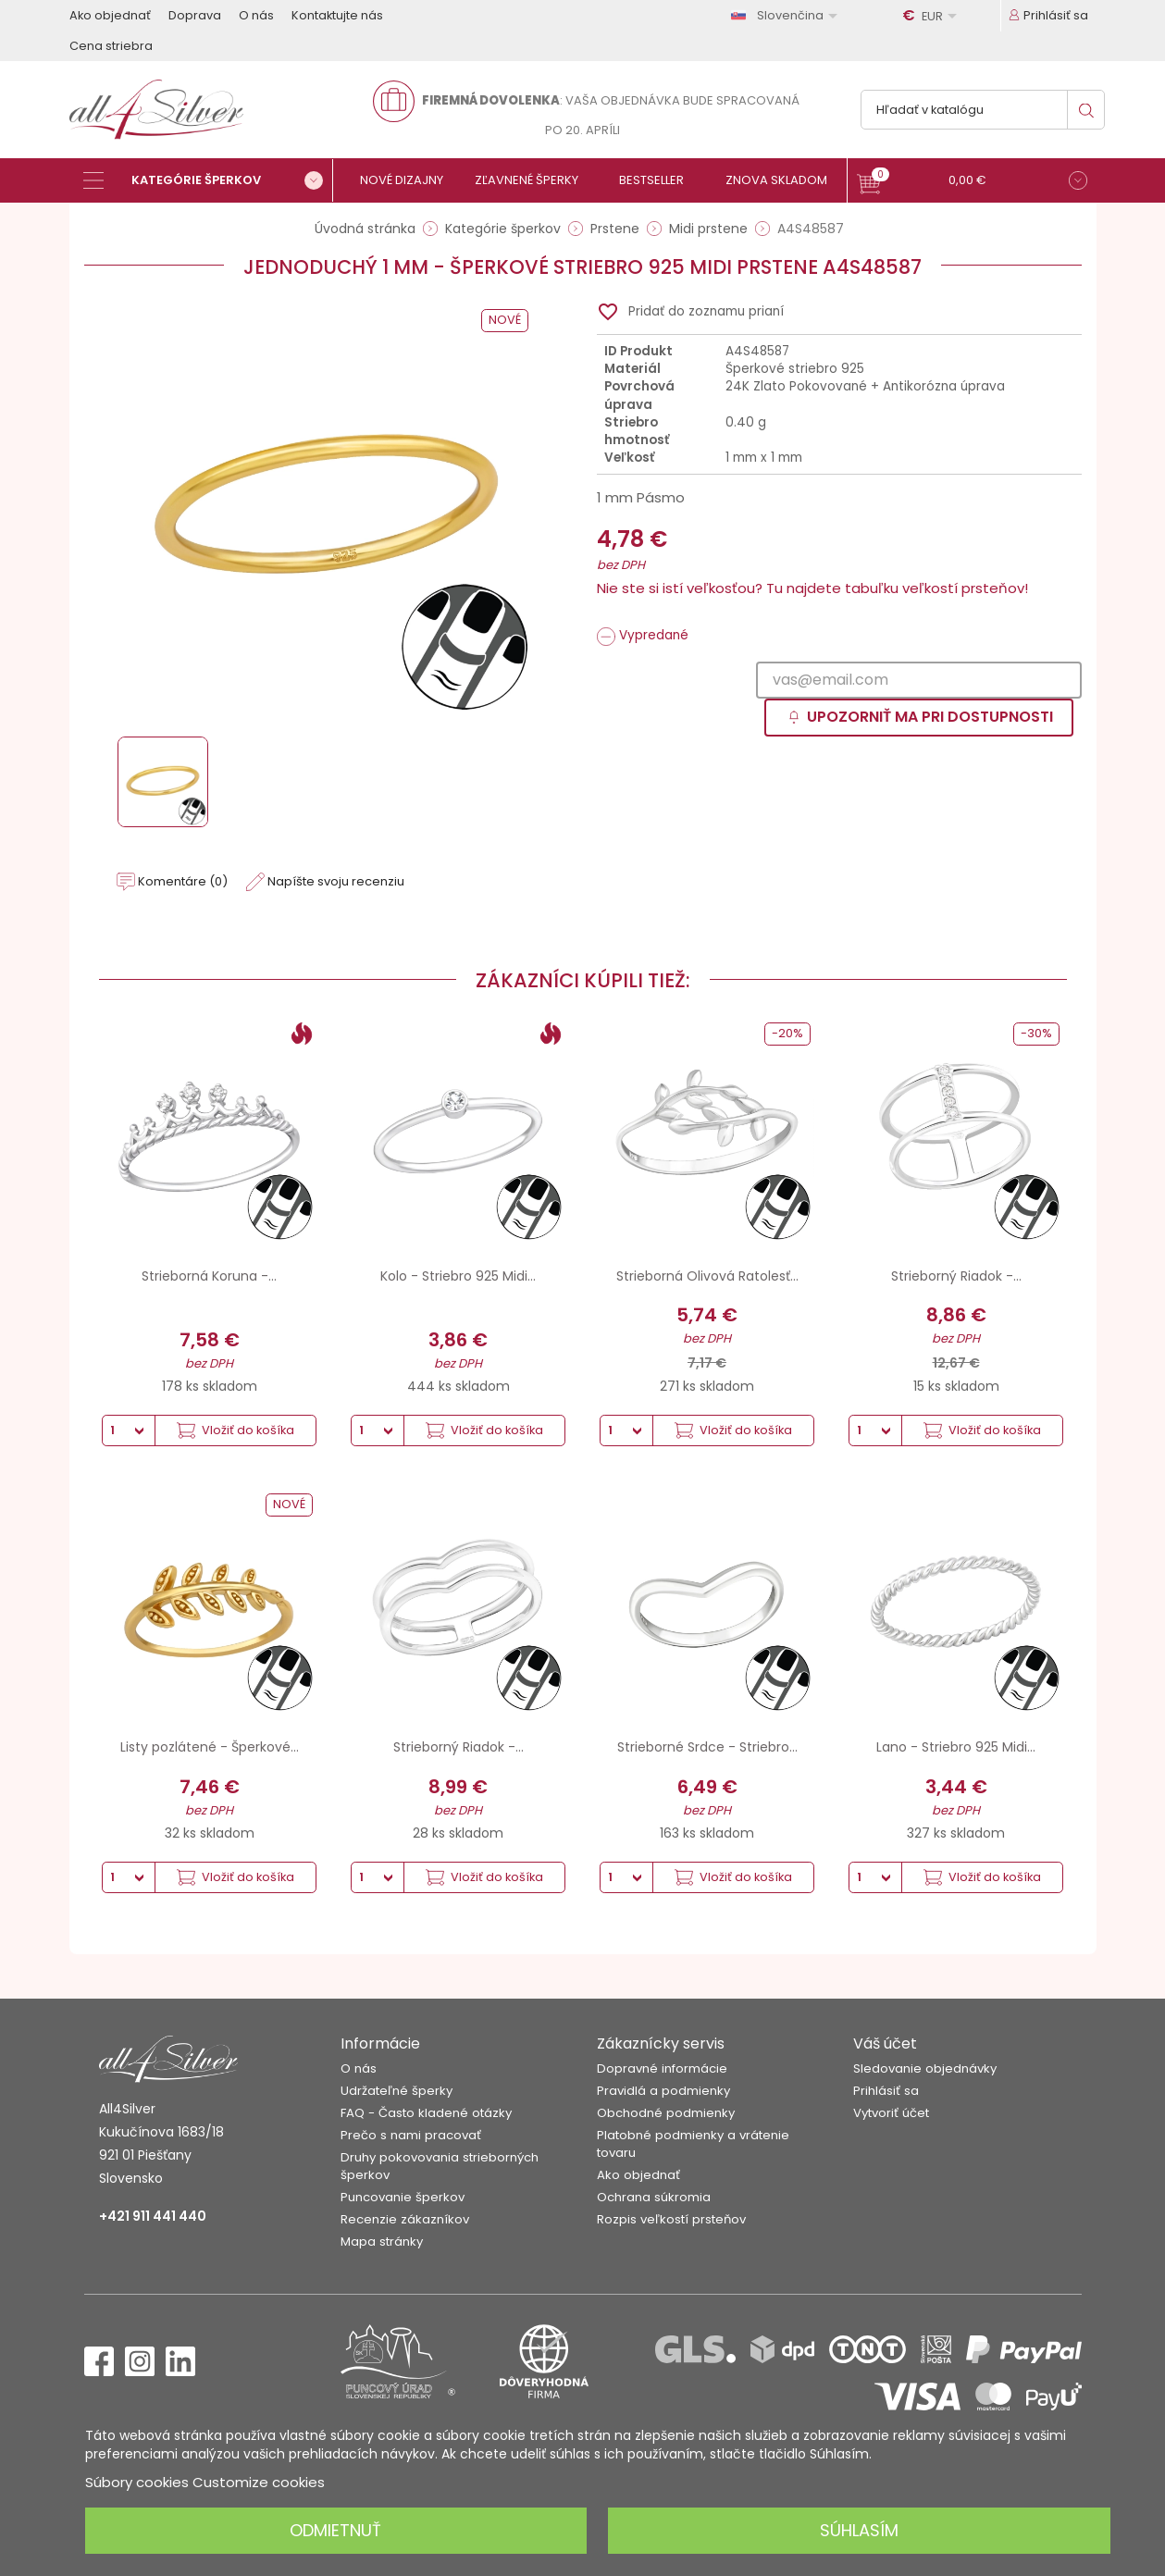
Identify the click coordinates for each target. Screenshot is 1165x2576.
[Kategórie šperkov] (208, 180)
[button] (972, 183)
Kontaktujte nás (337, 15)
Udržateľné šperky (396, 2090)
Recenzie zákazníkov (405, 2219)
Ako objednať (110, 15)
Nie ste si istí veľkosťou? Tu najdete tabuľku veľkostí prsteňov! (812, 588)
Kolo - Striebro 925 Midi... (458, 1276)
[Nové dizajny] (409, 180)
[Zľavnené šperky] (534, 180)
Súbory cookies (137, 2482)
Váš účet (885, 2043)
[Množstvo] (129, 1430)
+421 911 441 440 (152, 2216)
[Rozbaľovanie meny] (933, 15)
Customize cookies (258, 2482)
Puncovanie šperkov (403, 2197)
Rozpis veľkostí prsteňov (671, 2219)
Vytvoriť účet (891, 2113)
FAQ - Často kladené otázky (426, 2113)
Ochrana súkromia (654, 2197)
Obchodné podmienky (666, 2113)
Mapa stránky (382, 2241)
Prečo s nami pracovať (411, 2135)
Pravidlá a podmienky (663, 2090)
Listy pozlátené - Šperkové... (209, 1747)
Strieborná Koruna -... (209, 1276)
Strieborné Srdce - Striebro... (707, 1747)
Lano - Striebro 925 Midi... (955, 1747)
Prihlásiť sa (886, 2090)
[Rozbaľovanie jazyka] (787, 15)
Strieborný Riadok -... (956, 1276)
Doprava (194, 15)
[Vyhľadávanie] (983, 110)
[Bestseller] (659, 180)
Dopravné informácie (662, 2068)
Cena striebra (111, 46)
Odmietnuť (335, 2530)
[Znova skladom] (784, 180)
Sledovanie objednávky (925, 2068)
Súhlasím (859, 2530)
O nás (256, 15)
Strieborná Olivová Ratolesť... (707, 1276)
